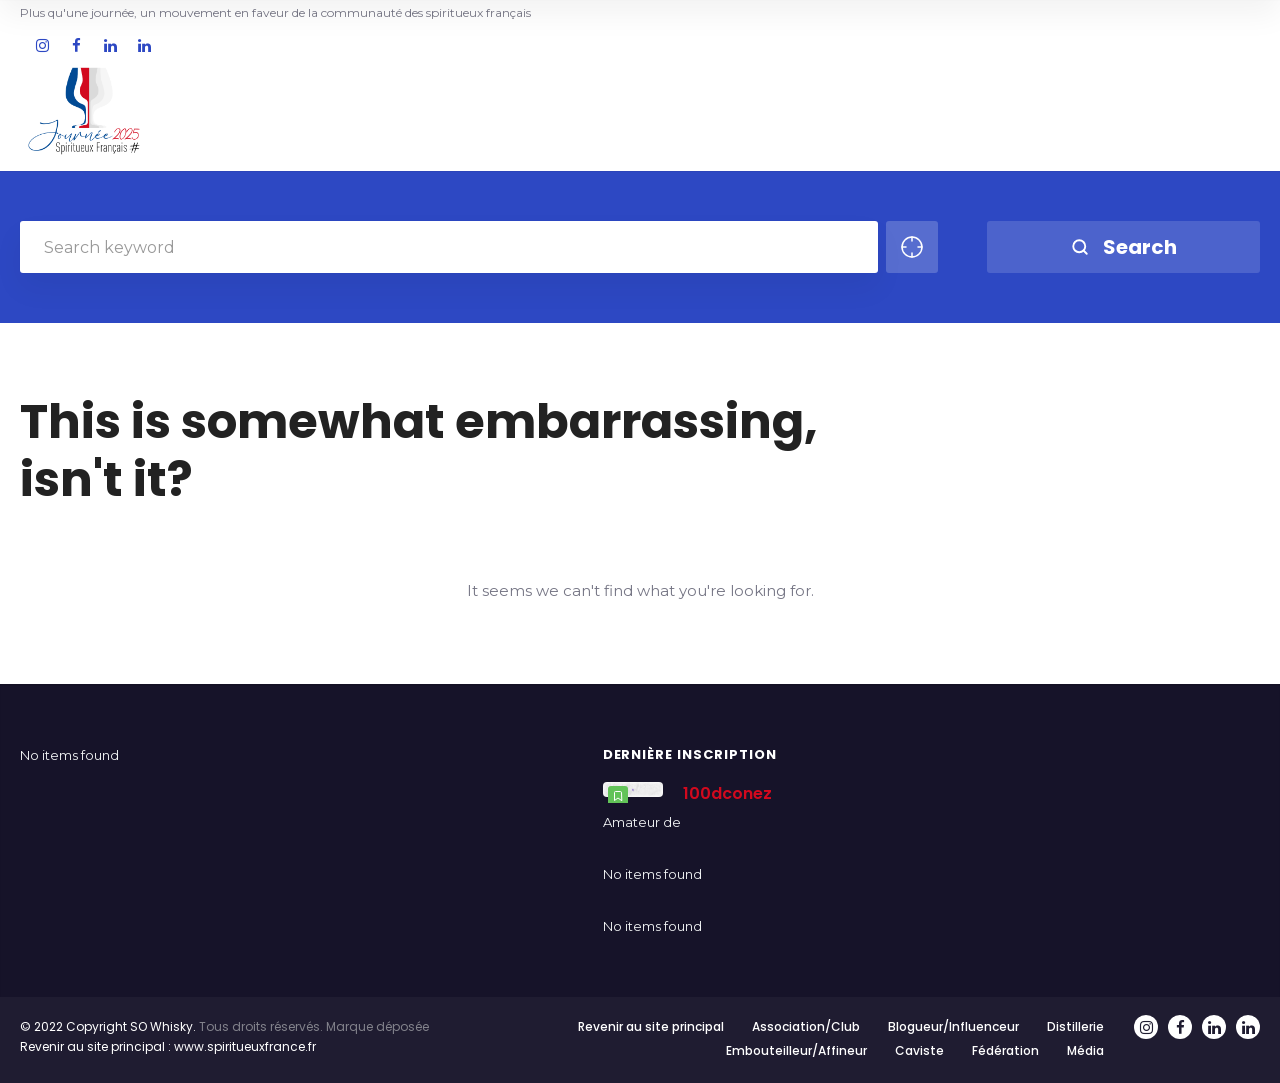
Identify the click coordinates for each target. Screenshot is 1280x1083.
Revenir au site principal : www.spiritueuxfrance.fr (168, 1046)
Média (1085, 1050)
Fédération (1005, 1050)
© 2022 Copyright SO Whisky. (108, 1026)
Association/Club (806, 1026)
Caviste (919, 1050)
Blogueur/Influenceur (953, 1026)
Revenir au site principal (651, 1026)
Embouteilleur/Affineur (796, 1050)
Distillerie (1075, 1026)
